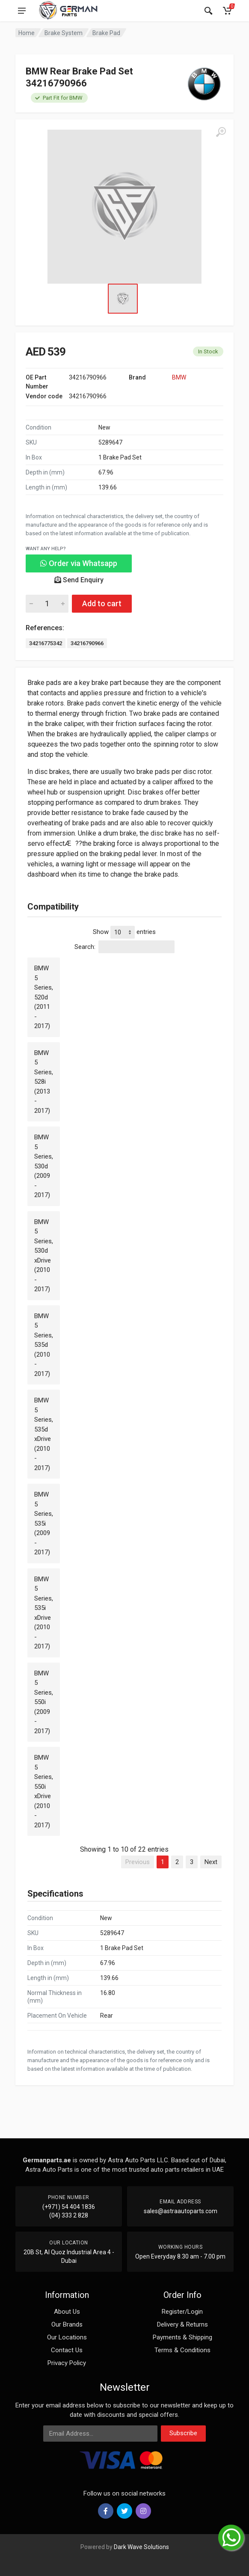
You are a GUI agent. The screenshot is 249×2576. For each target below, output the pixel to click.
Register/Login (182, 2311)
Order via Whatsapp (78, 563)
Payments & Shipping (182, 2337)
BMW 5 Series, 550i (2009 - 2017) (43, 1702)
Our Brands (67, 2324)
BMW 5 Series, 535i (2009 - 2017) (43, 1523)
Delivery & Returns (182, 2324)
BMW (179, 377)
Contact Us (67, 2350)
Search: (124, 946)
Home (26, 33)
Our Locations (67, 2337)
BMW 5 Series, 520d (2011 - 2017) (43, 997)
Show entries (124, 932)
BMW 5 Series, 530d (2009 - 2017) (43, 1166)
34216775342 (45, 643)
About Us (67, 2311)
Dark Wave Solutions (141, 2546)
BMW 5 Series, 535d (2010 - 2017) (43, 1345)
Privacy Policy (66, 2363)
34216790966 (87, 643)
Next (211, 1862)
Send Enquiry (79, 580)
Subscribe (183, 2433)
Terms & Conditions (182, 2350)
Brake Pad (106, 33)
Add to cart (102, 603)
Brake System (63, 33)
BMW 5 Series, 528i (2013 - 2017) (43, 1082)
